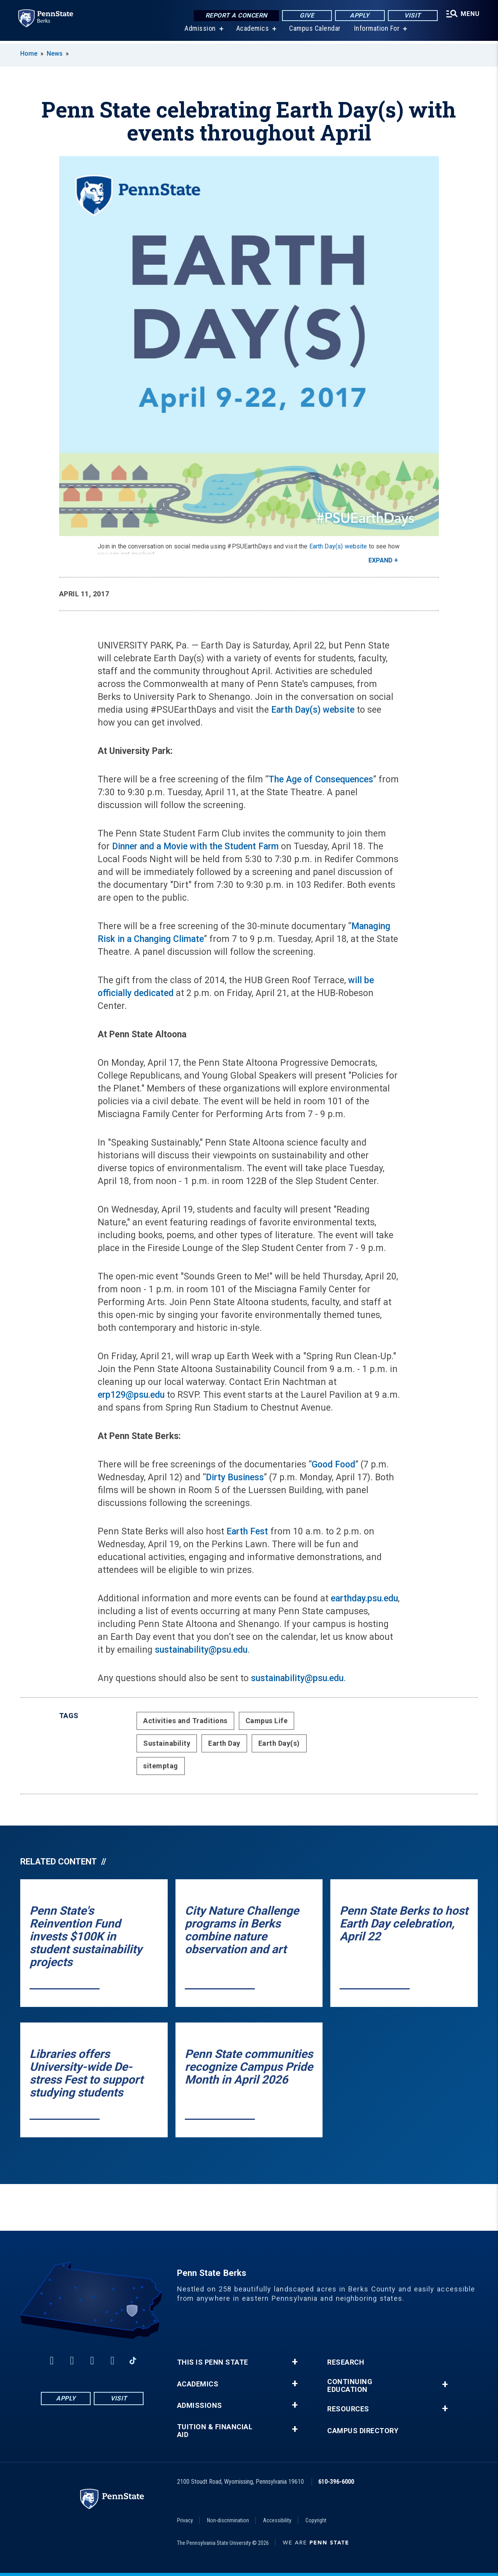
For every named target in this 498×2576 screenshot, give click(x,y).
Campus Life (266, 1721)
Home (28, 53)
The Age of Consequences (320, 779)
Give (306, 15)
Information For (377, 31)
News (55, 53)
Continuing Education (349, 2385)
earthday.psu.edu (364, 1598)
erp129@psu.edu (131, 1395)
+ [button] (295, 2362)
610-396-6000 (336, 2481)
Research (345, 2362)
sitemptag (160, 1766)
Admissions (199, 2405)
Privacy (185, 2520)
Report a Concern (236, 15)
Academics (252, 31)
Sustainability (166, 1743)
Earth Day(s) (279, 1743)
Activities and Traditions (185, 1721)
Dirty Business (235, 1477)
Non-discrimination (228, 2520)
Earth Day (224, 1743)
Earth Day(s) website (338, 546)
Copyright (315, 2520)
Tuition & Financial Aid (215, 2431)
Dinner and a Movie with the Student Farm (195, 846)
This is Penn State (212, 2362)
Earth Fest (247, 1531)
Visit (412, 15)
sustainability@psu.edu (201, 1650)
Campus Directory (362, 2431)
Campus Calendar (314, 31)
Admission (200, 31)
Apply (359, 15)
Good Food (333, 1464)
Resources (348, 2409)
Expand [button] (380, 560)
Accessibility (277, 2520)
